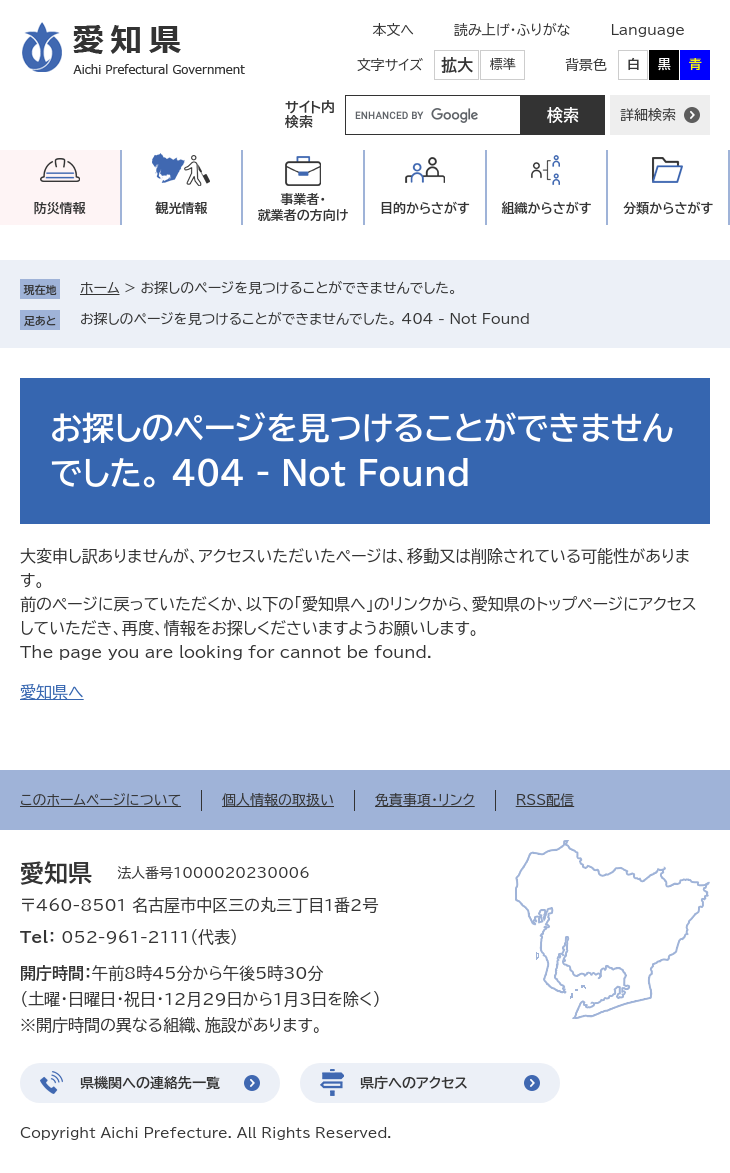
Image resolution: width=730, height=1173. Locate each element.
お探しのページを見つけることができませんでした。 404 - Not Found (305, 319)
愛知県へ (52, 692)
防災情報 (60, 208)
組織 (547, 208)
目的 (425, 208)
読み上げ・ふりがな (512, 30)
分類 (668, 208)
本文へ (393, 30)
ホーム (99, 288)
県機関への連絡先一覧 (150, 1083)
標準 (503, 64)
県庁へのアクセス (414, 1083)
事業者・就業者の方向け (303, 207)
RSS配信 (545, 800)
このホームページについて (100, 800)
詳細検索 (648, 115)
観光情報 (181, 208)
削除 (544, 319)
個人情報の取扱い (278, 800)
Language (647, 30)
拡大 (457, 65)
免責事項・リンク (425, 800)
